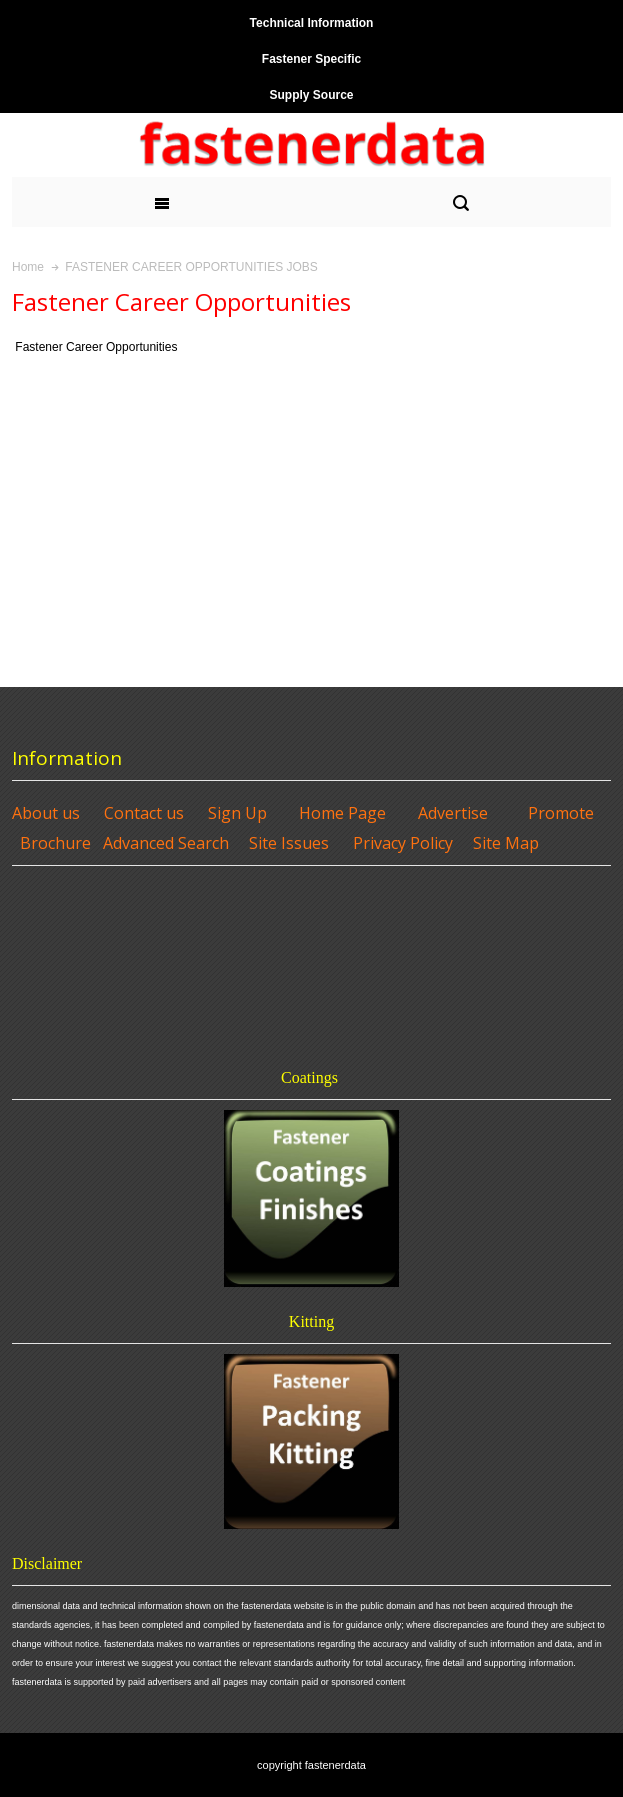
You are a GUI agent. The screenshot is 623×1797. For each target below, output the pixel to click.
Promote (561, 813)
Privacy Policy (403, 843)
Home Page (342, 813)
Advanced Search (166, 843)
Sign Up (237, 813)
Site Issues (289, 843)
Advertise (453, 813)
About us (46, 813)
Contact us (144, 813)
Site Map (506, 843)
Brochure (55, 843)
